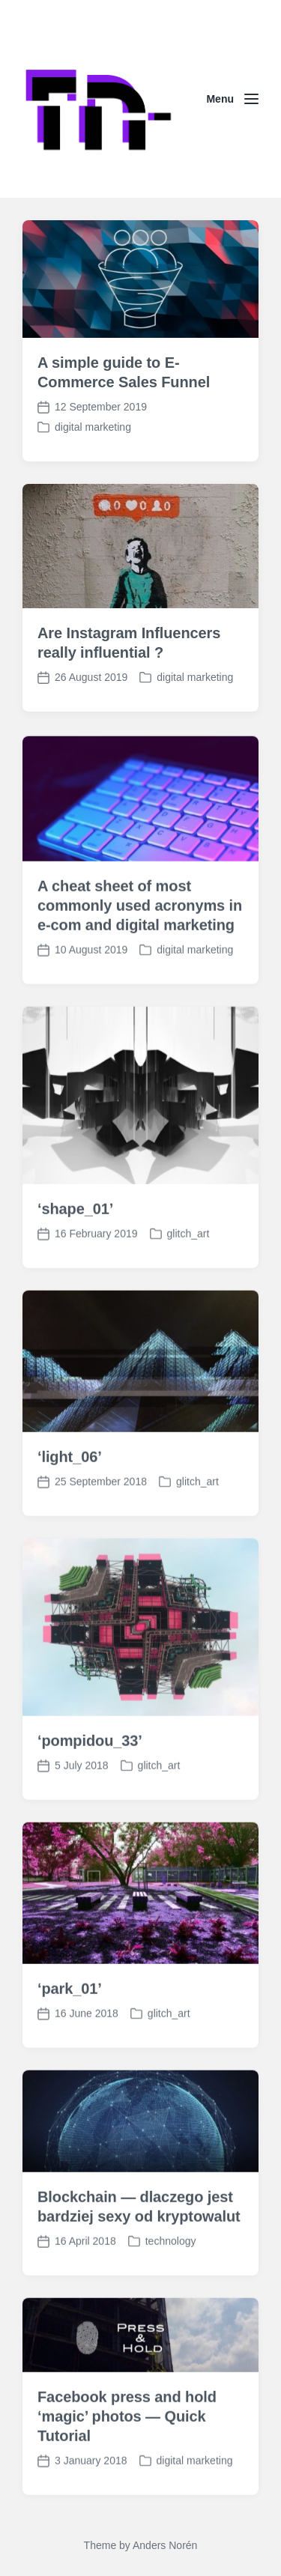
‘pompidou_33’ (89, 1794)
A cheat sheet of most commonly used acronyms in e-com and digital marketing (139, 959)
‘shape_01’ (75, 1262)
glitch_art (188, 1287)
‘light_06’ (69, 1510)
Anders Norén (165, 2545)
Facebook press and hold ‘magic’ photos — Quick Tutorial (127, 2469)
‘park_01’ (69, 2042)
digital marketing (93, 427)
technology (170, 2294)
